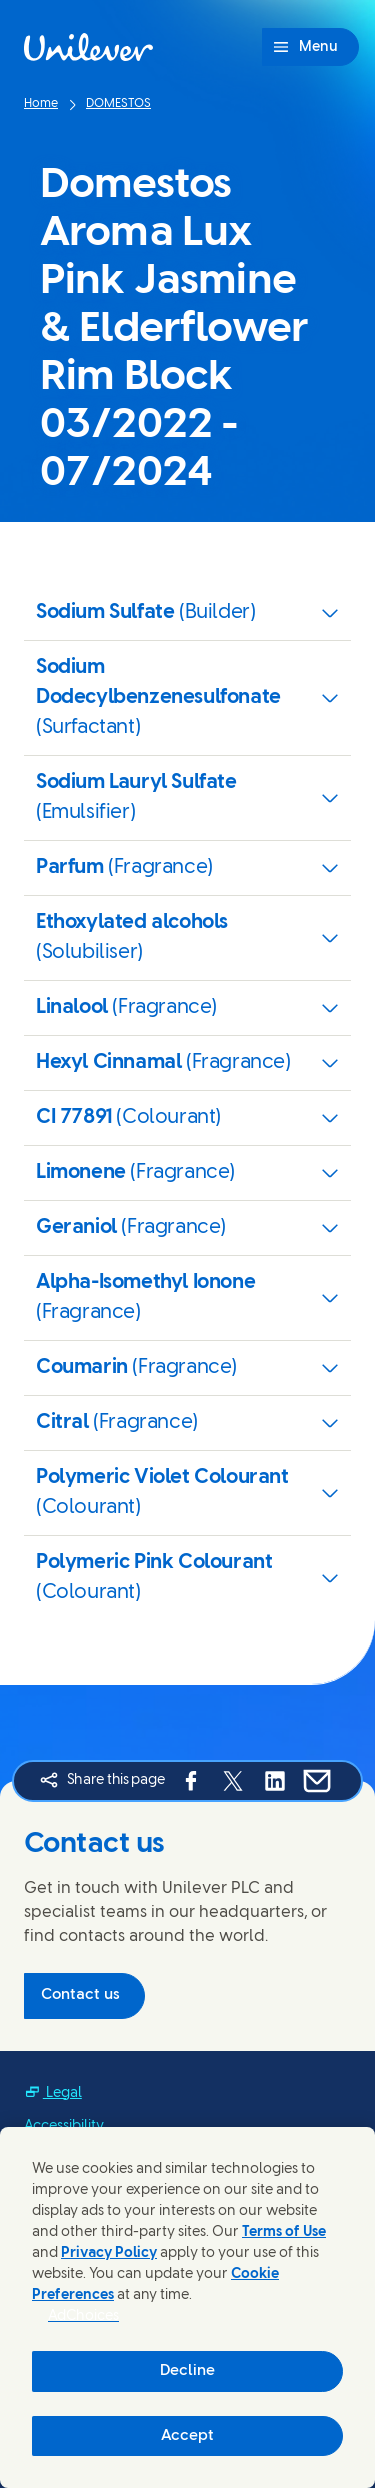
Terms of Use (284, 2232)
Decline (187, 2371)
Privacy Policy (109, 2253)
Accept (187, 2436)
